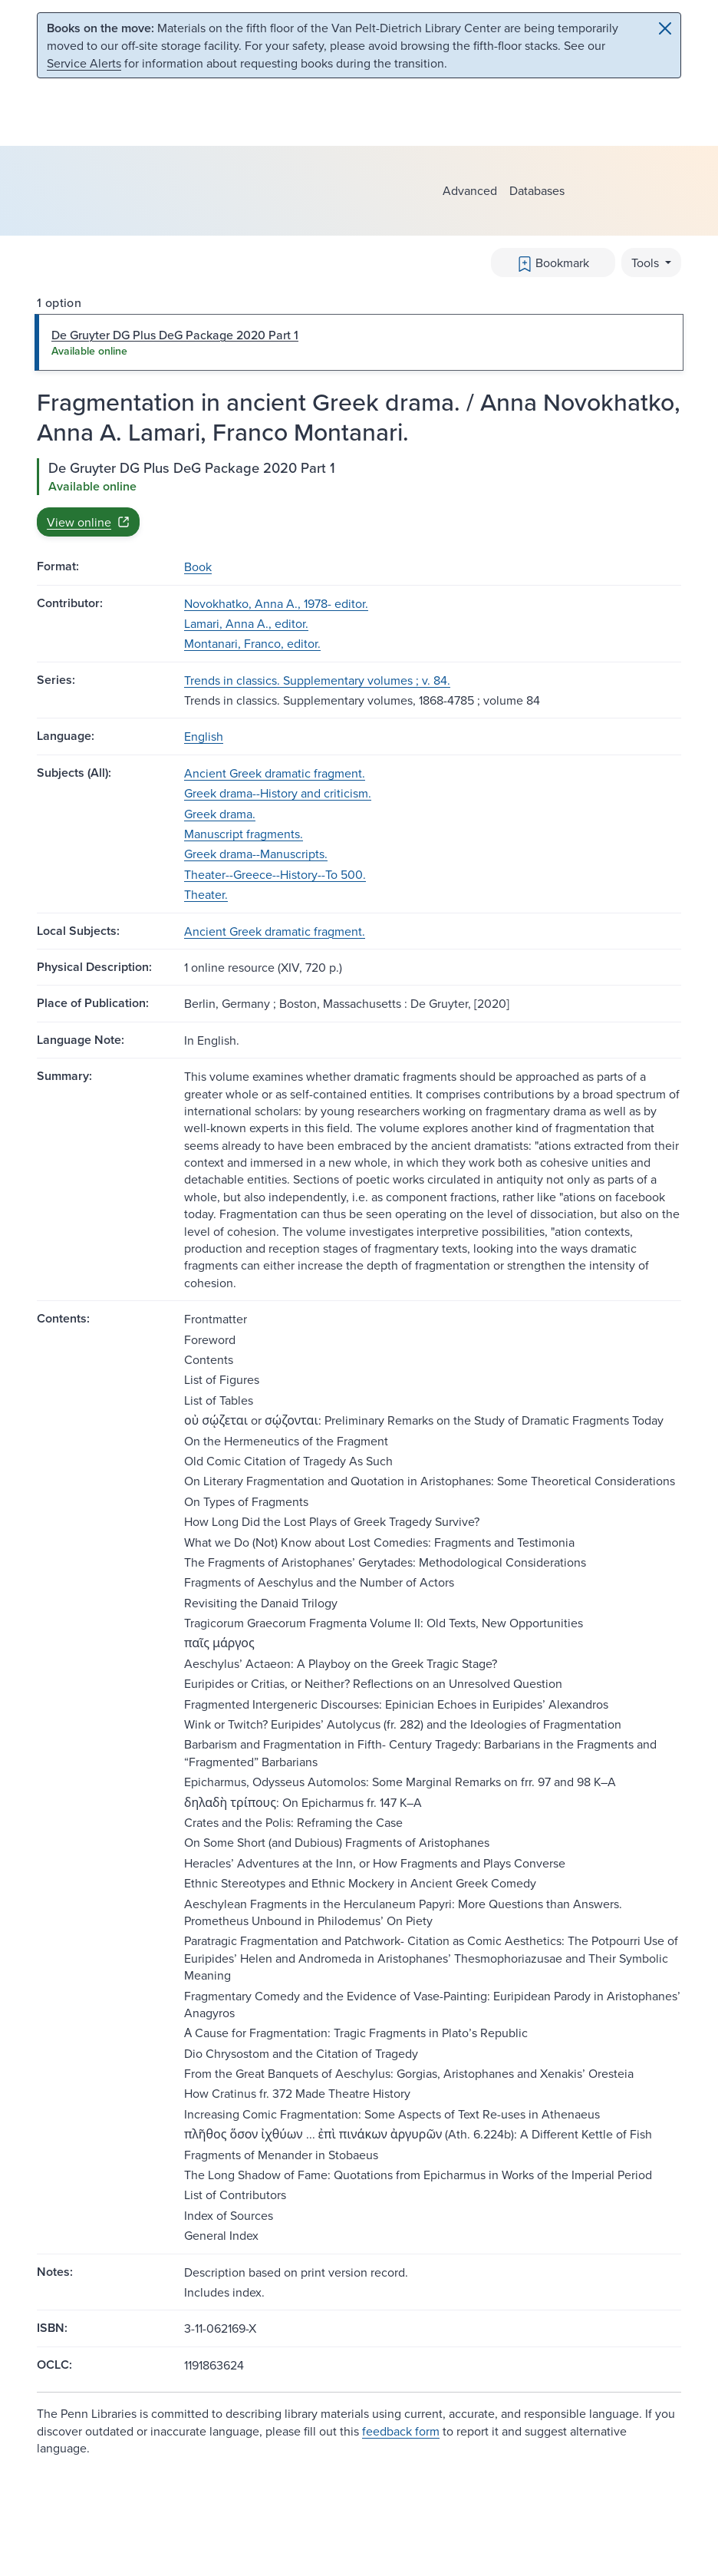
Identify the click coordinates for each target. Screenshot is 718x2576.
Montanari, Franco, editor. (252, 643)
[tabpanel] (359, 497)
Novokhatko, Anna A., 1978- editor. (276, 603)
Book (198, 566)
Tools (646, 262)
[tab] (359, 342)
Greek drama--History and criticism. (277, 792)
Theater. (206, 894)
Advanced (470, 190)
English (203, 736)
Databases (537, 190)
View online (88, 522)
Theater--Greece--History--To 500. (275, 874)
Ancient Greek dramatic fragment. (274, 773)
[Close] (665, 28)
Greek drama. (219, 813)
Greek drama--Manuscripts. (256, 853)
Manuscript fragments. (243, 833)
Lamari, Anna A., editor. (246, 623)
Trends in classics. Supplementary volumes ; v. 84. (317, 680)
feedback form (401, 2430)
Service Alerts (84, 62)
